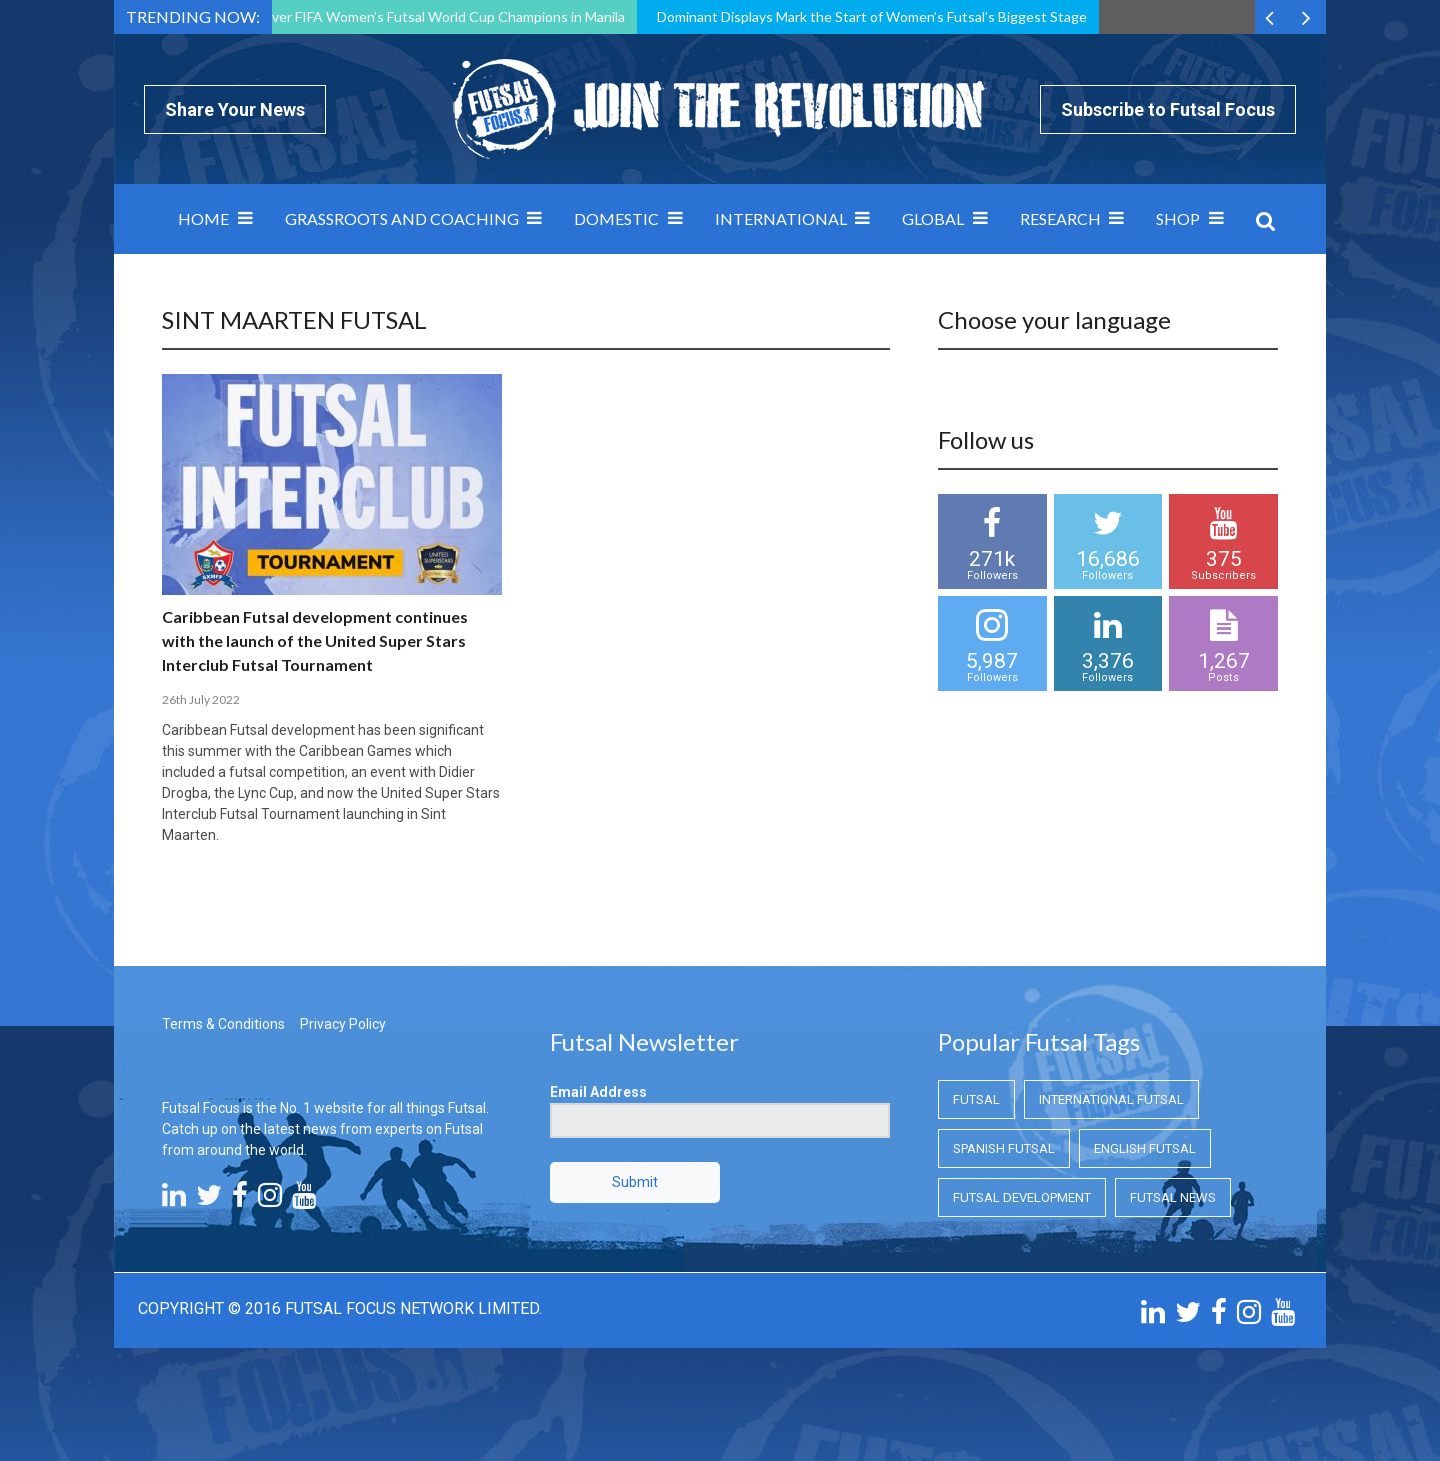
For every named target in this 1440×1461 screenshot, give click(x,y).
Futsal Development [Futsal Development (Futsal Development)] (1022, 1197)
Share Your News (235, 109)
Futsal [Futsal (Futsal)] (976, 1099)
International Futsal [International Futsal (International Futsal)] (1111, 1099)
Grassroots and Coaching (402, 218)
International (781, 218)
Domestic (616, 218)
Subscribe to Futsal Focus (1168, 109)
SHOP (1178, 218)
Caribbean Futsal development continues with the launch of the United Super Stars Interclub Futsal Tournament (315, 640)
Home (203, 218)
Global (933, 218)
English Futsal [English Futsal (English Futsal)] (1145, 1148)
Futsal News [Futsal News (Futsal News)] (1173, 1197)
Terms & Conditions (223, 1024)
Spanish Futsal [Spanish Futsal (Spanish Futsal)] (1004, 1148)
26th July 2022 (201, 699)
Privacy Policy (343, 1024)
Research (1060, 218)
